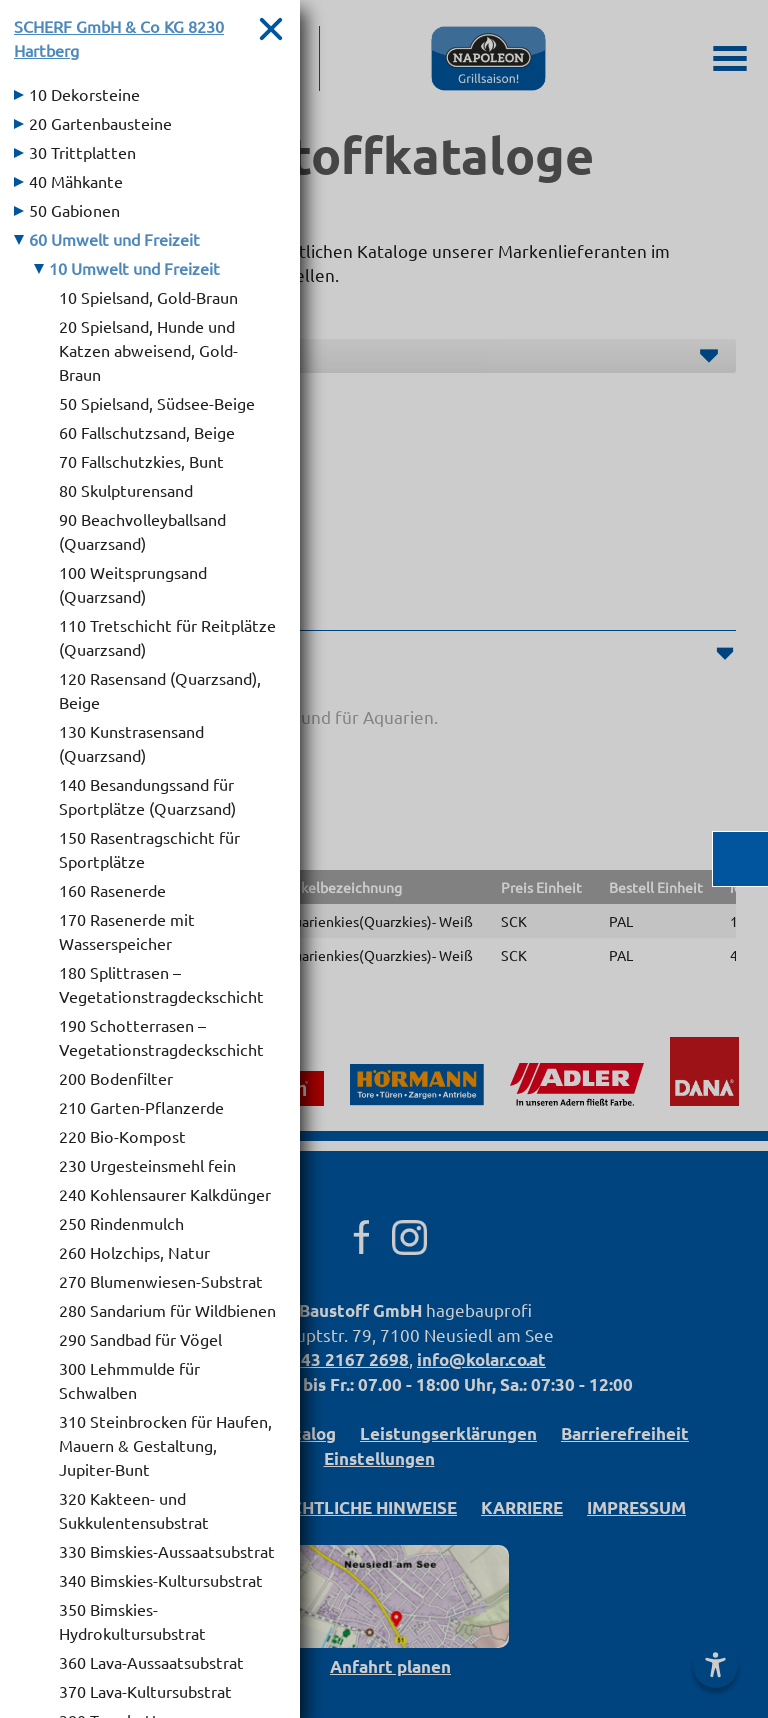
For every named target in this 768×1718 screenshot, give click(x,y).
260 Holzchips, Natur (134, 1252)
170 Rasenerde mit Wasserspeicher (127, 931)
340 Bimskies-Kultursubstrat (161, 1580)
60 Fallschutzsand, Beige (147, 432)
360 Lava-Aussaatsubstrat (151, 1662)
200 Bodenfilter (116, 1078)
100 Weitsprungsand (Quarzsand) (133, 584)
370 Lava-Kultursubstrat (145, 1691)
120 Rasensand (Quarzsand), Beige (160, 690)
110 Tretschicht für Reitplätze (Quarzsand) (167, 637)
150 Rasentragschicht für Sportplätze (149, 849)
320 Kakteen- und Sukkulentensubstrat (134, 1510)
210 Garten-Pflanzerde (141, 1107)
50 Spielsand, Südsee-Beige (157, 403)
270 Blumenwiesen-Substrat (161, 1281)
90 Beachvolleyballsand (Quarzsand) (142, 531)
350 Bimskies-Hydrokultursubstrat (132, 1621)
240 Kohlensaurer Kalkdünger (165, 1194)
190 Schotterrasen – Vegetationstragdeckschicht (161, 1037)
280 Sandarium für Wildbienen (167, 1310)
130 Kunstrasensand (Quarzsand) (131, 743)
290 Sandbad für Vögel (140, 1339)
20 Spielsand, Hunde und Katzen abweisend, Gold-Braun (148, 350)
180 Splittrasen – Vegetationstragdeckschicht (161, 984)
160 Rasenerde (112, 890)
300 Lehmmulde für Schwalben (129, 1380)
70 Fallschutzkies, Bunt (141, 461)
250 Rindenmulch (121, 1223)
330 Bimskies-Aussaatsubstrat (167, 1551)
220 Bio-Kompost (122, 1136)
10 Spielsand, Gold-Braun (148, 297)
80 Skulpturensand (126, 490)
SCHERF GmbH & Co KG (119, 38)
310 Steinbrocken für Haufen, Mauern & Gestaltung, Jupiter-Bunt (165, 1445)
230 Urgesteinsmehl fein (147, 1165)
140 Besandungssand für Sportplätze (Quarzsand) (147, 796)
